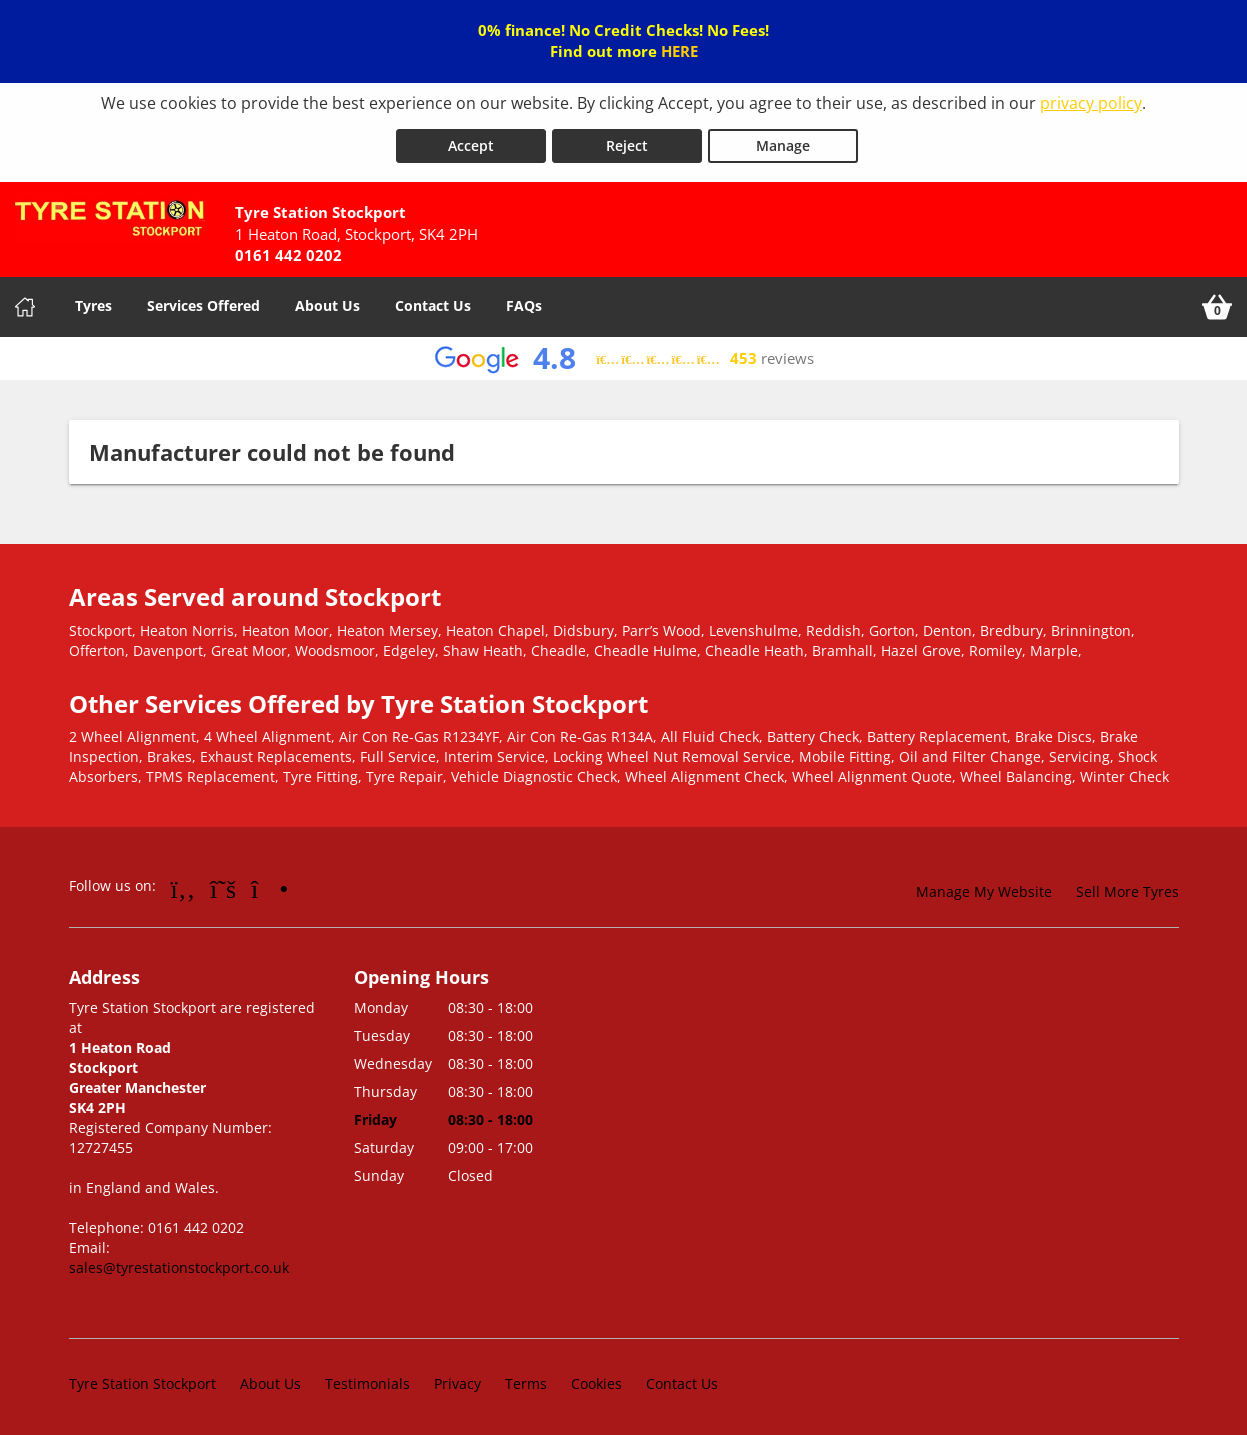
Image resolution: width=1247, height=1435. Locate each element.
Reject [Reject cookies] (627, 141)
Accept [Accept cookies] (471, 141)
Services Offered (203, 301)
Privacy (457, 1379)
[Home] (25, 303)
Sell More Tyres (1127, 887)
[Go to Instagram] (269, 884)
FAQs (524, 301)
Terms (526, 1379)
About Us (327, 301)
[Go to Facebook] (183, 884)
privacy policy (1091, 103)
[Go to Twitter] (223, 884)
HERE (679, 51)
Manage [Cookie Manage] (783, 141)
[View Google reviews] (623, 354)
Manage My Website (984, 887)
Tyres (93, 301)
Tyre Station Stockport (142, 1379)
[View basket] (1217, 303)
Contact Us (433, 301)
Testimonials (367, 1379)
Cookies (596, 1379)
